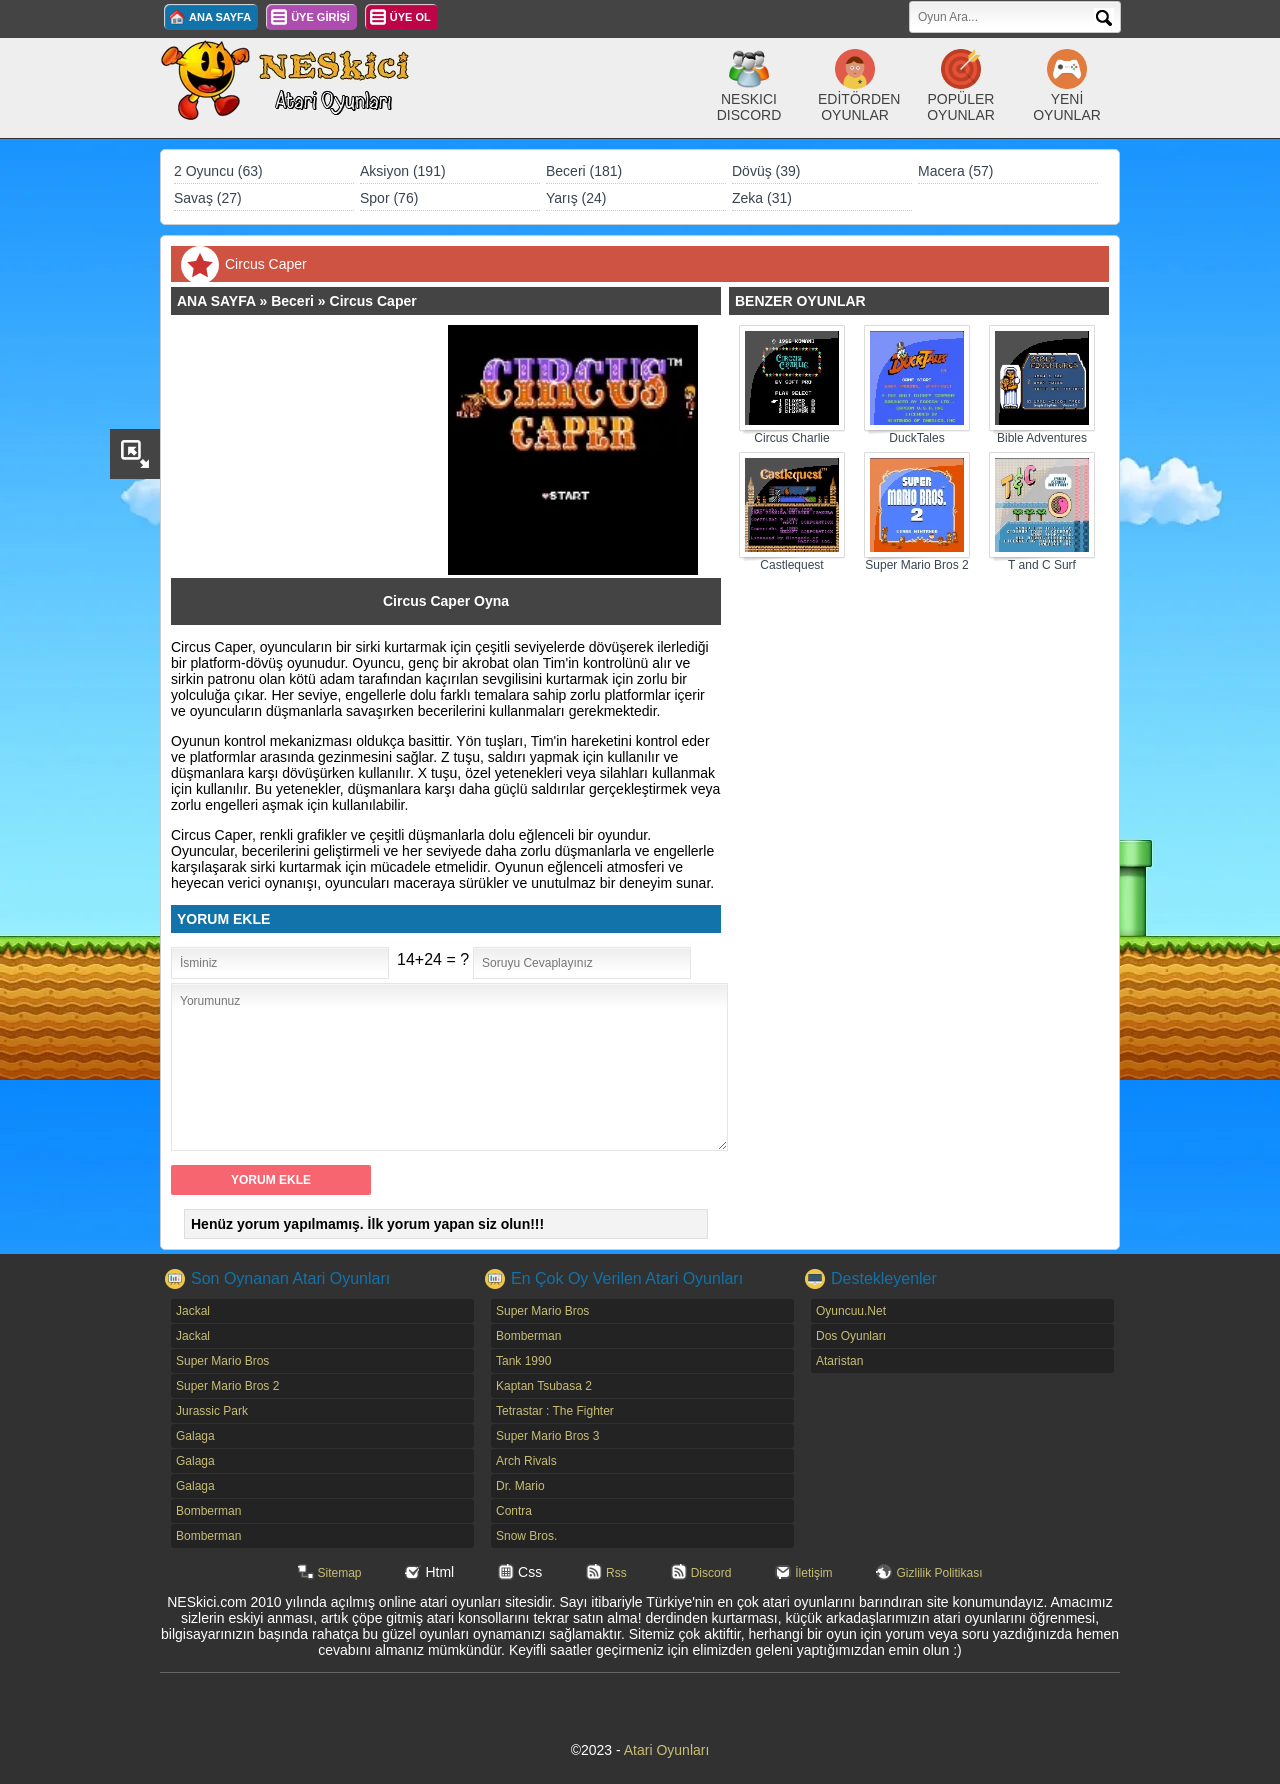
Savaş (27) (208, 198)
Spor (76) (389, 198)
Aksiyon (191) (403, 171)
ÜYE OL (410, 17)
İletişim (813, 1573)
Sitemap (340, 1573)
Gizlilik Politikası (939, 1573)
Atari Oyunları (667, 1750)
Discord (711, 1573)
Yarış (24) (576, 198)
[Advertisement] (319, 450)
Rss (616, 1573)
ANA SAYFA (220, 17)
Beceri (292, 301)
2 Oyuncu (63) (218, 171)
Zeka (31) (762, 198)
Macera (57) (955, 171)
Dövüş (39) (766, 171)
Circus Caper (373, 301)
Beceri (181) (584, 171)
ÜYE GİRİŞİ (320, 17)
